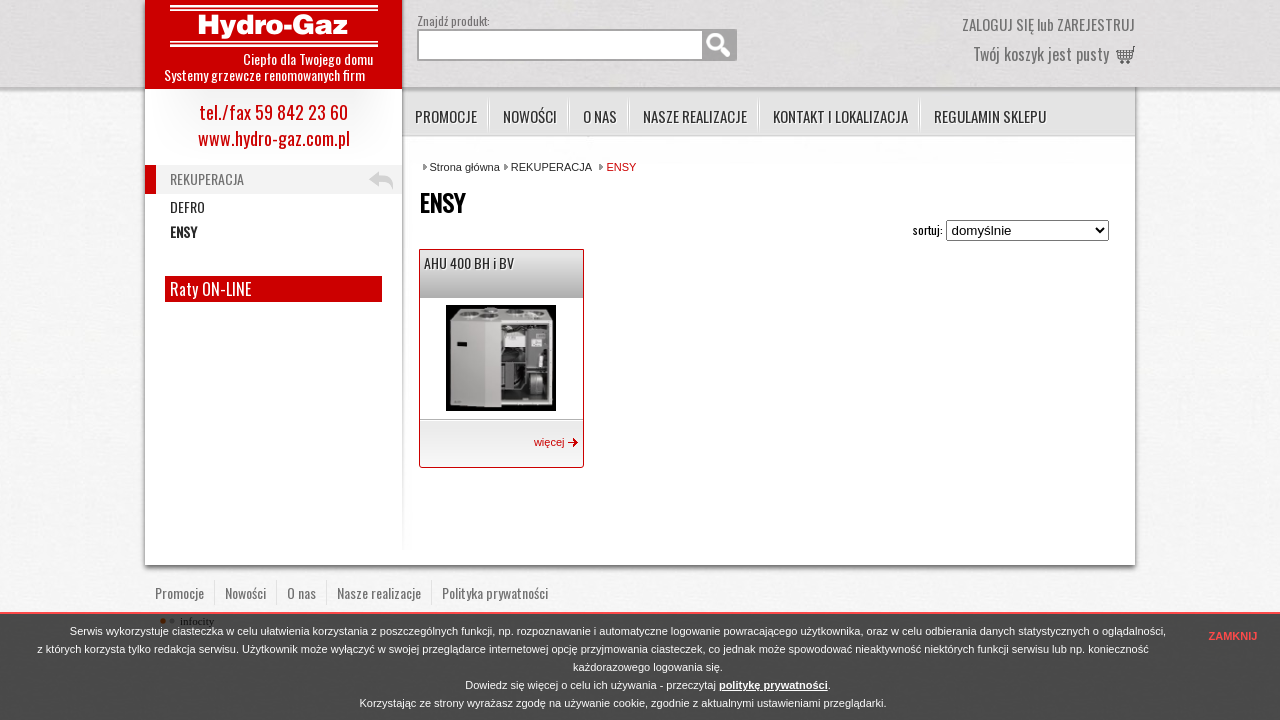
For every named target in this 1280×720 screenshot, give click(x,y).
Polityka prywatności (495, 592)
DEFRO (187, 206)
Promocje (446, 116)
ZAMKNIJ (1233, 636)
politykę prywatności (773, 685)
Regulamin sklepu (990, 116)
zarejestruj (1096, 24)
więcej (549, 442)
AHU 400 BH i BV (469, 262)
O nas (600, 116)
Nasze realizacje (695, 116)
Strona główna (465, 167)
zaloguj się (998, 24)
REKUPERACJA (551, 167)
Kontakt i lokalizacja (840, 116)
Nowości (530, 116)
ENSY (183, 231)
